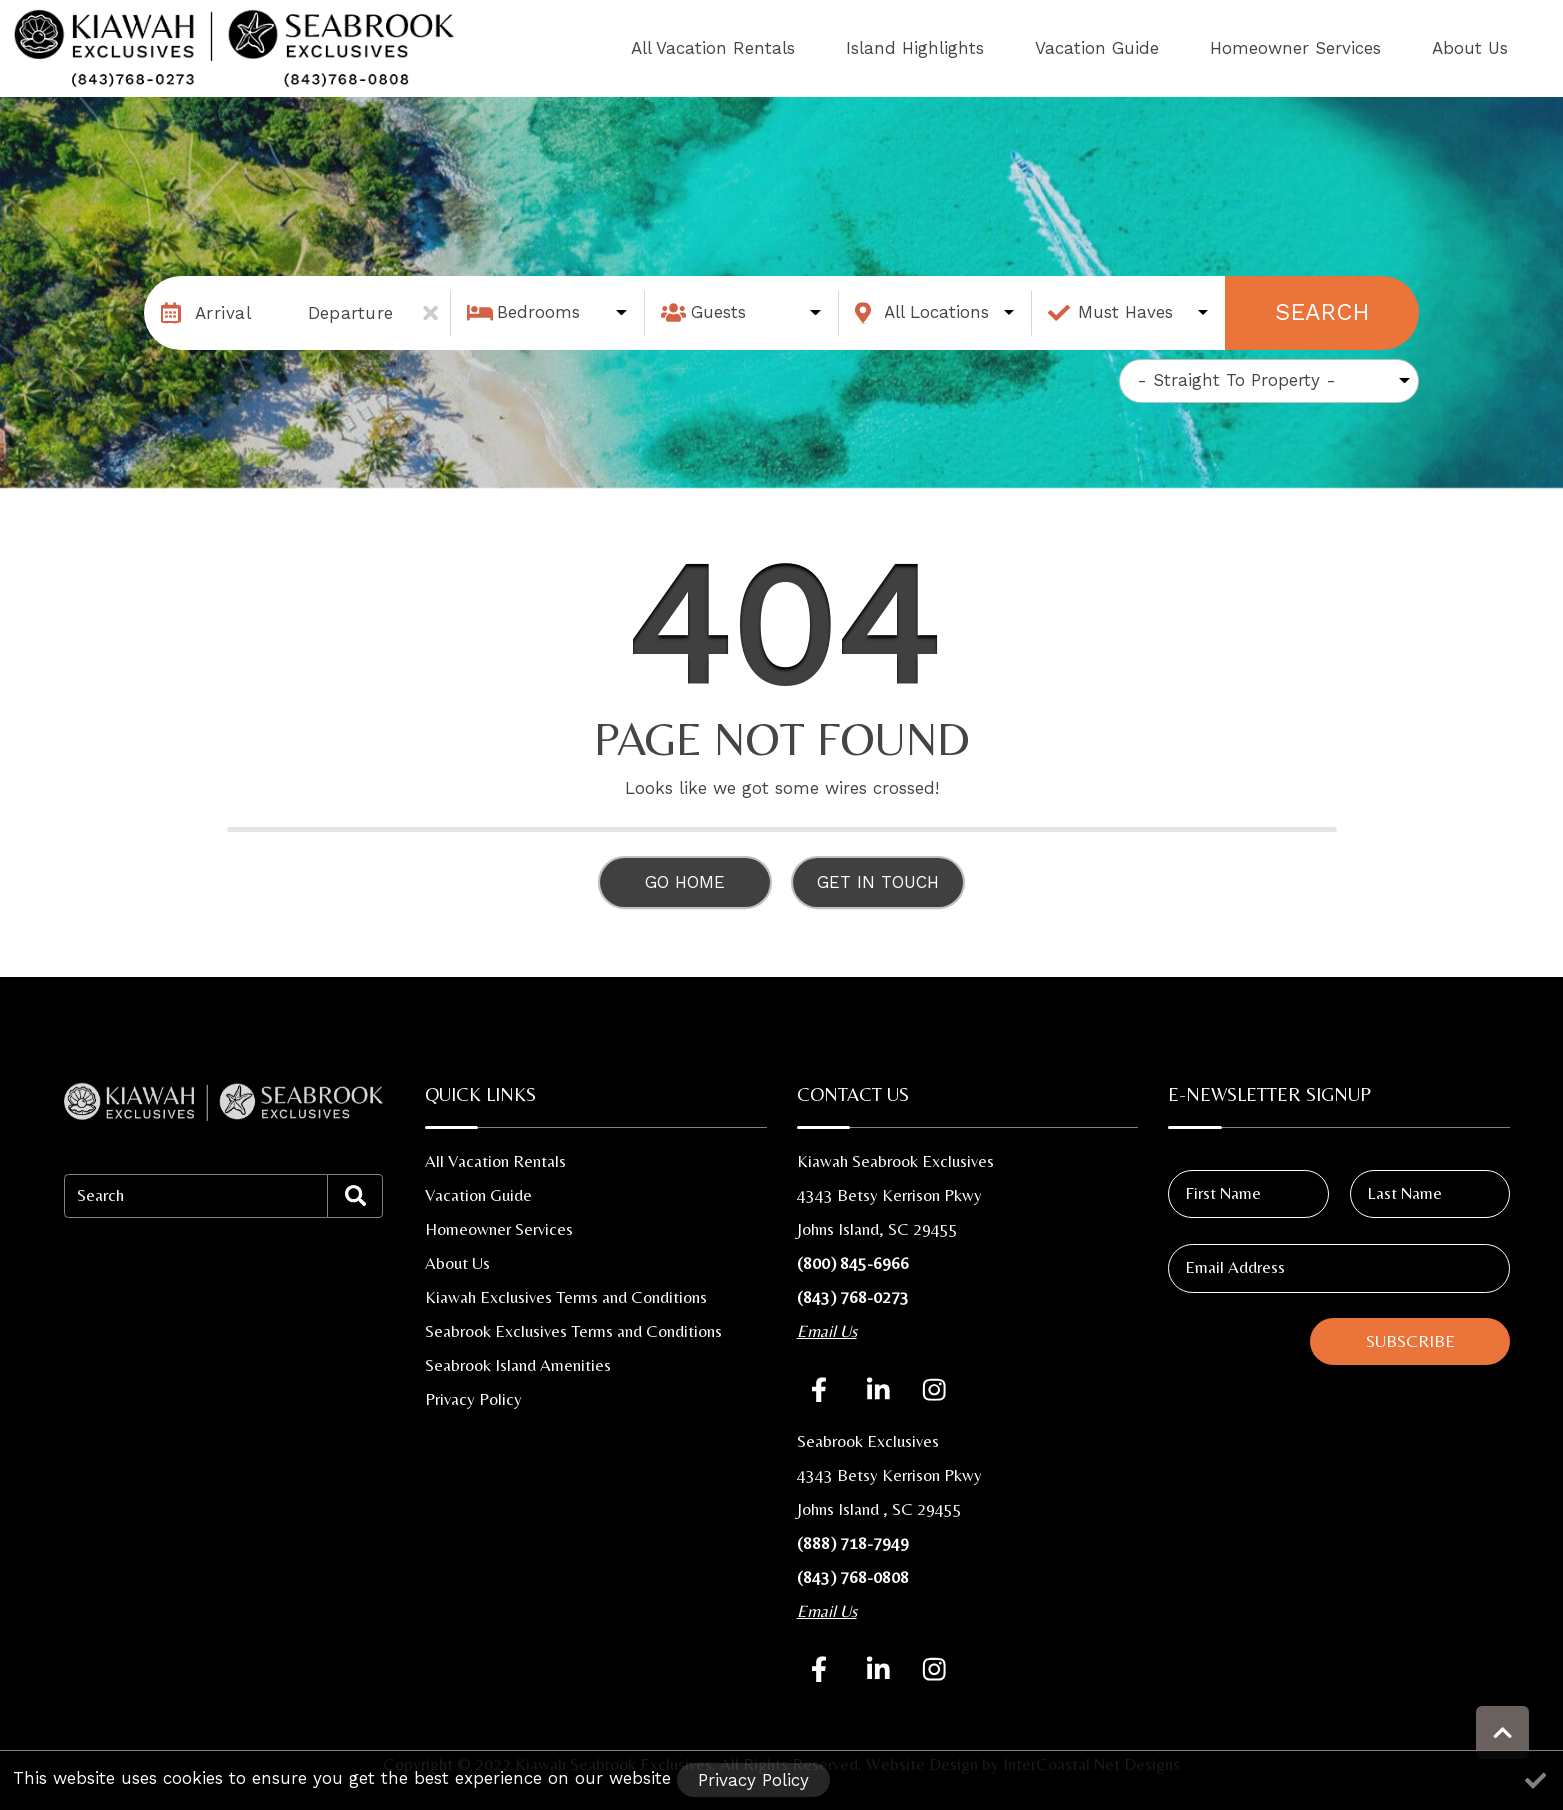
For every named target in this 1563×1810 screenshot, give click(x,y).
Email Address (1235, 1267)
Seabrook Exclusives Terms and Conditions (573, 1331)
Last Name (1404, 1193)
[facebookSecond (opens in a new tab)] (822, 1669)
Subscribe (1410, 1341)
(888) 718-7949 (853, 1543)
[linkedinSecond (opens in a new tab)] (878, 1669)
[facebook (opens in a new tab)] (822, 1389)
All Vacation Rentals (866, 48)
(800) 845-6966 (853, 1263)
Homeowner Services (1346, 48)
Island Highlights (1034, 48)
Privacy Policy (473, 1399)
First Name (1223, 1193)
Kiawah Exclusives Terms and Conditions (566, 1297)
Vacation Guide (1182, 48)
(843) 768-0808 (853, 1577)
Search (1322, 312)
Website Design (922, 1764)
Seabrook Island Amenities (518, 1365)
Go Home (685, 882)
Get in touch (878, 882)
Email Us (827, 1331)
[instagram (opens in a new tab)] (934, 1389)
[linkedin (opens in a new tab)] (878, 1389)
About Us (1487, 48)
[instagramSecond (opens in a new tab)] (934, 1669)
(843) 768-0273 (853, 1297)
